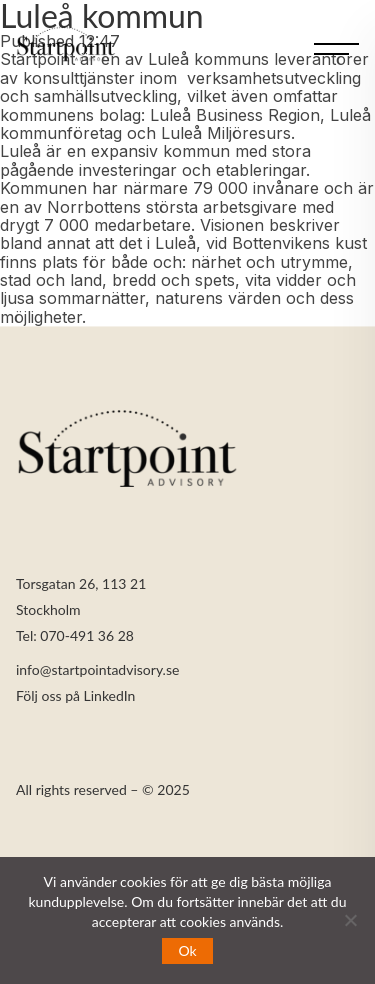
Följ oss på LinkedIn (75, 696)
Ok (187, 950)
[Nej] (350, 920)
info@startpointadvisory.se (97, 670)
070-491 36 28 (87, 636)
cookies (203, 921)
